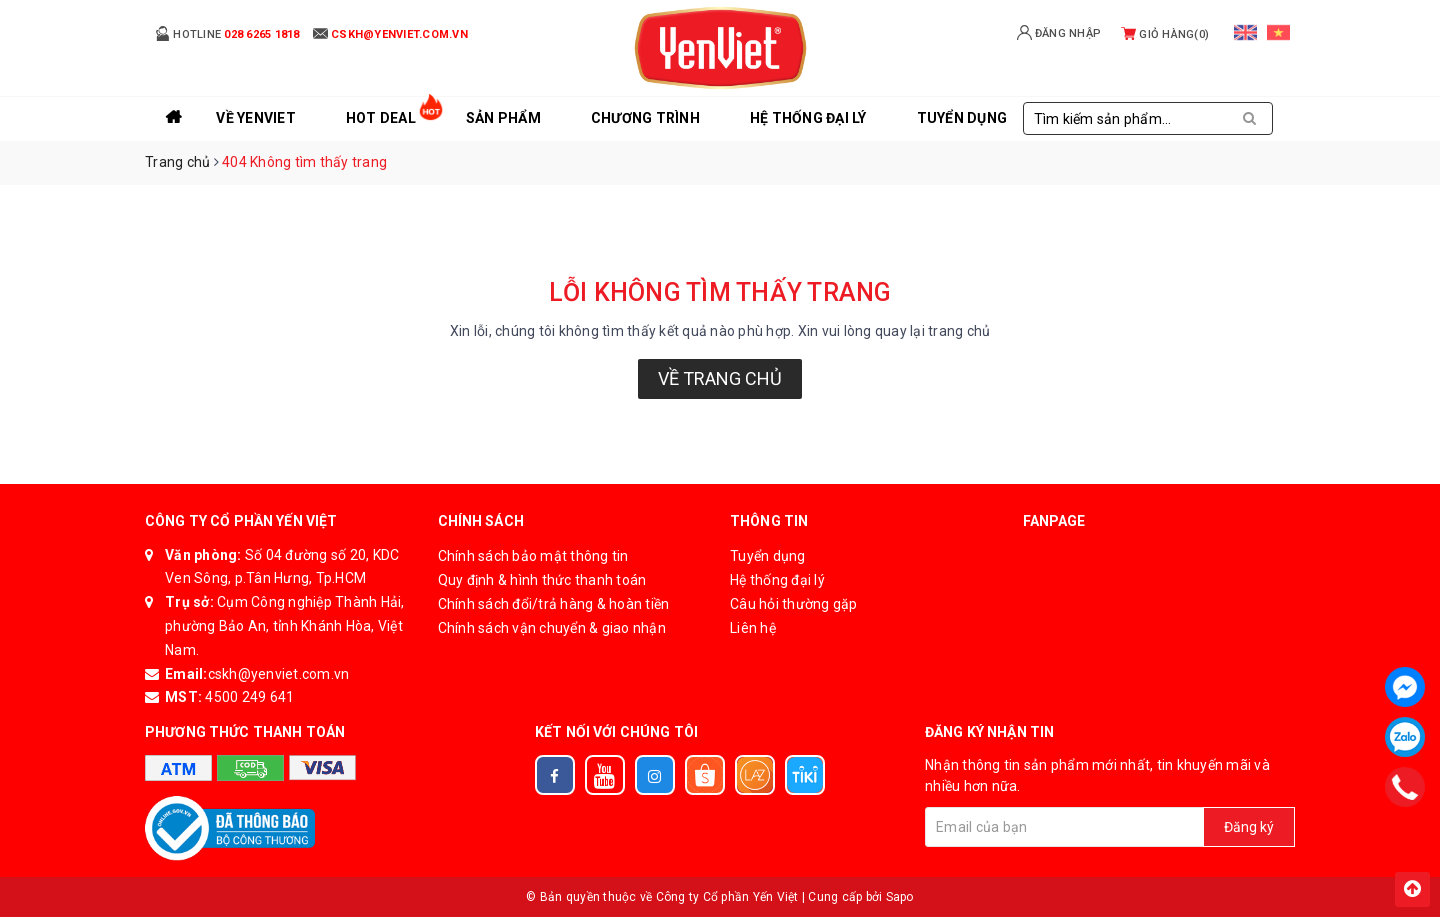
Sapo (900, 897)
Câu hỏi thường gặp (794, 604)
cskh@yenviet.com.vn (279, 674)
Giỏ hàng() (1165, 34)
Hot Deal (381, 118)
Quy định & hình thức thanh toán (542, 580)
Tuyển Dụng (962, 118)
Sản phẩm (503, 118)
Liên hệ (753, 628)
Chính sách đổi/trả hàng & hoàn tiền (554, 604)
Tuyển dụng (768, 556)
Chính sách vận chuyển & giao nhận (552, 628)
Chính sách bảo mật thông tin (533, 556)
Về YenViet (256, 118)
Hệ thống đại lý (808, 118)
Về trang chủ (720, 378)
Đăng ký (1249, 827)
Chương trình (645, 118)
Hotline (227, 33)
